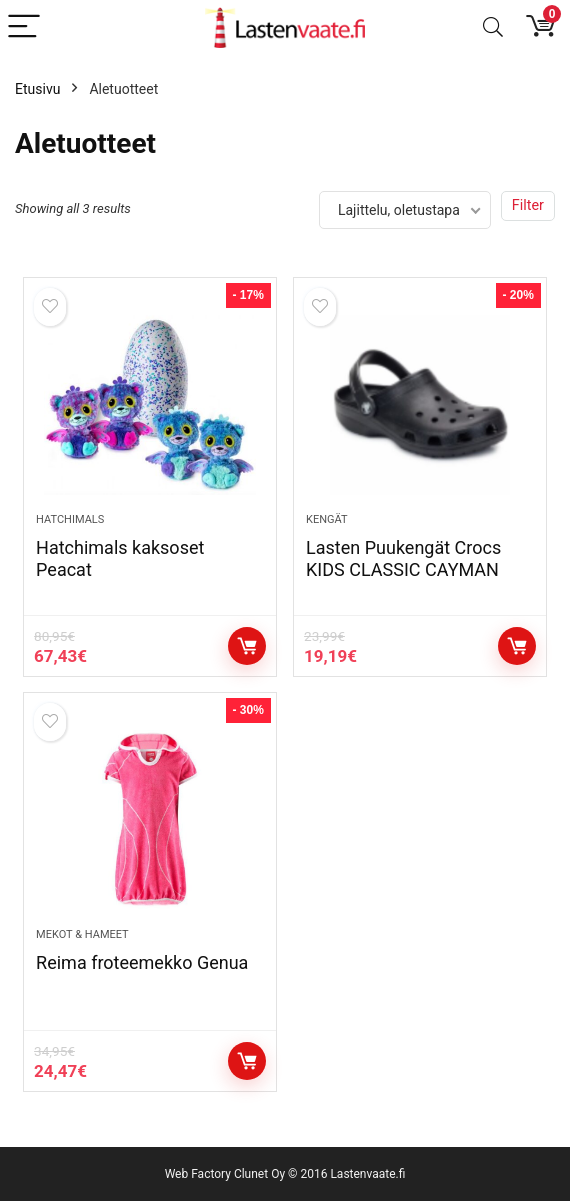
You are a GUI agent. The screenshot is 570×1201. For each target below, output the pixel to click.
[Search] (493, 27)
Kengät (327, 519)
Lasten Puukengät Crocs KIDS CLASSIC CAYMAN (403, 558)
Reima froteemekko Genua (142, 962)
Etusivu (37, 89)
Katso (247, 646)
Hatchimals (70, 519)
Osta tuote (517, 646)
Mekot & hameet (82, 934)
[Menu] (24, 27)
